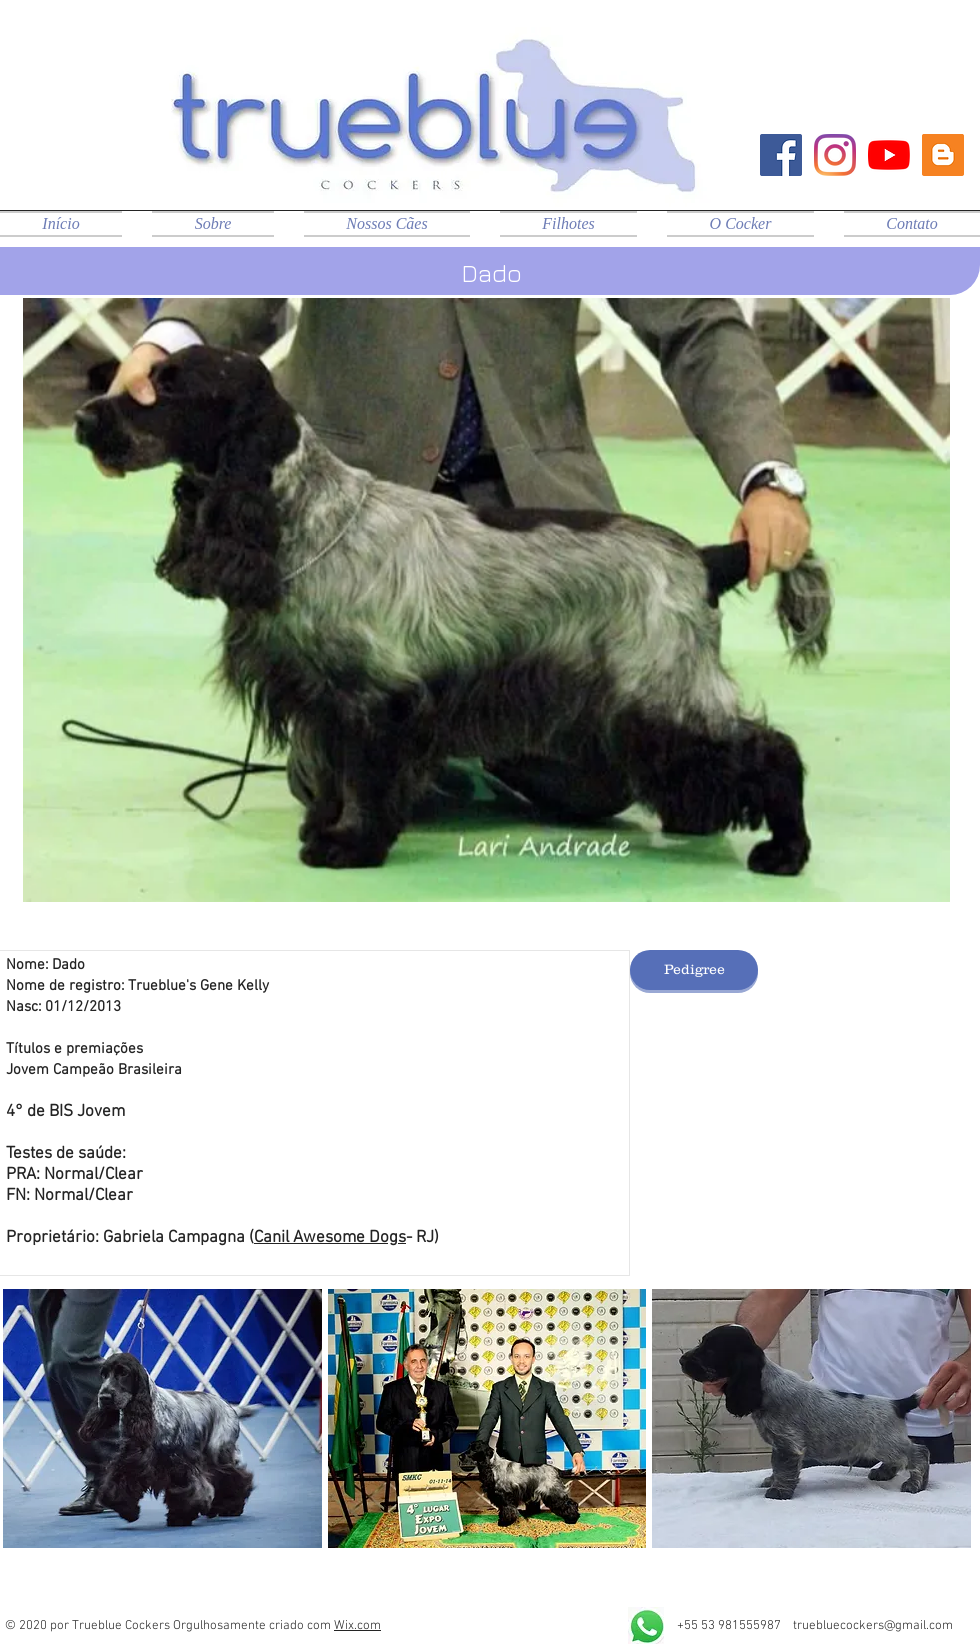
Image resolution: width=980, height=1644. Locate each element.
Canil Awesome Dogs (330, 1238)
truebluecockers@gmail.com (873, 1626)
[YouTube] (889, 155)
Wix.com (357, 1626)
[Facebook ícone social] (781, 155)
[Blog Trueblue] (943, 155)
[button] (162, 1418)
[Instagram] (835, 155)
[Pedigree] (694, 970)
